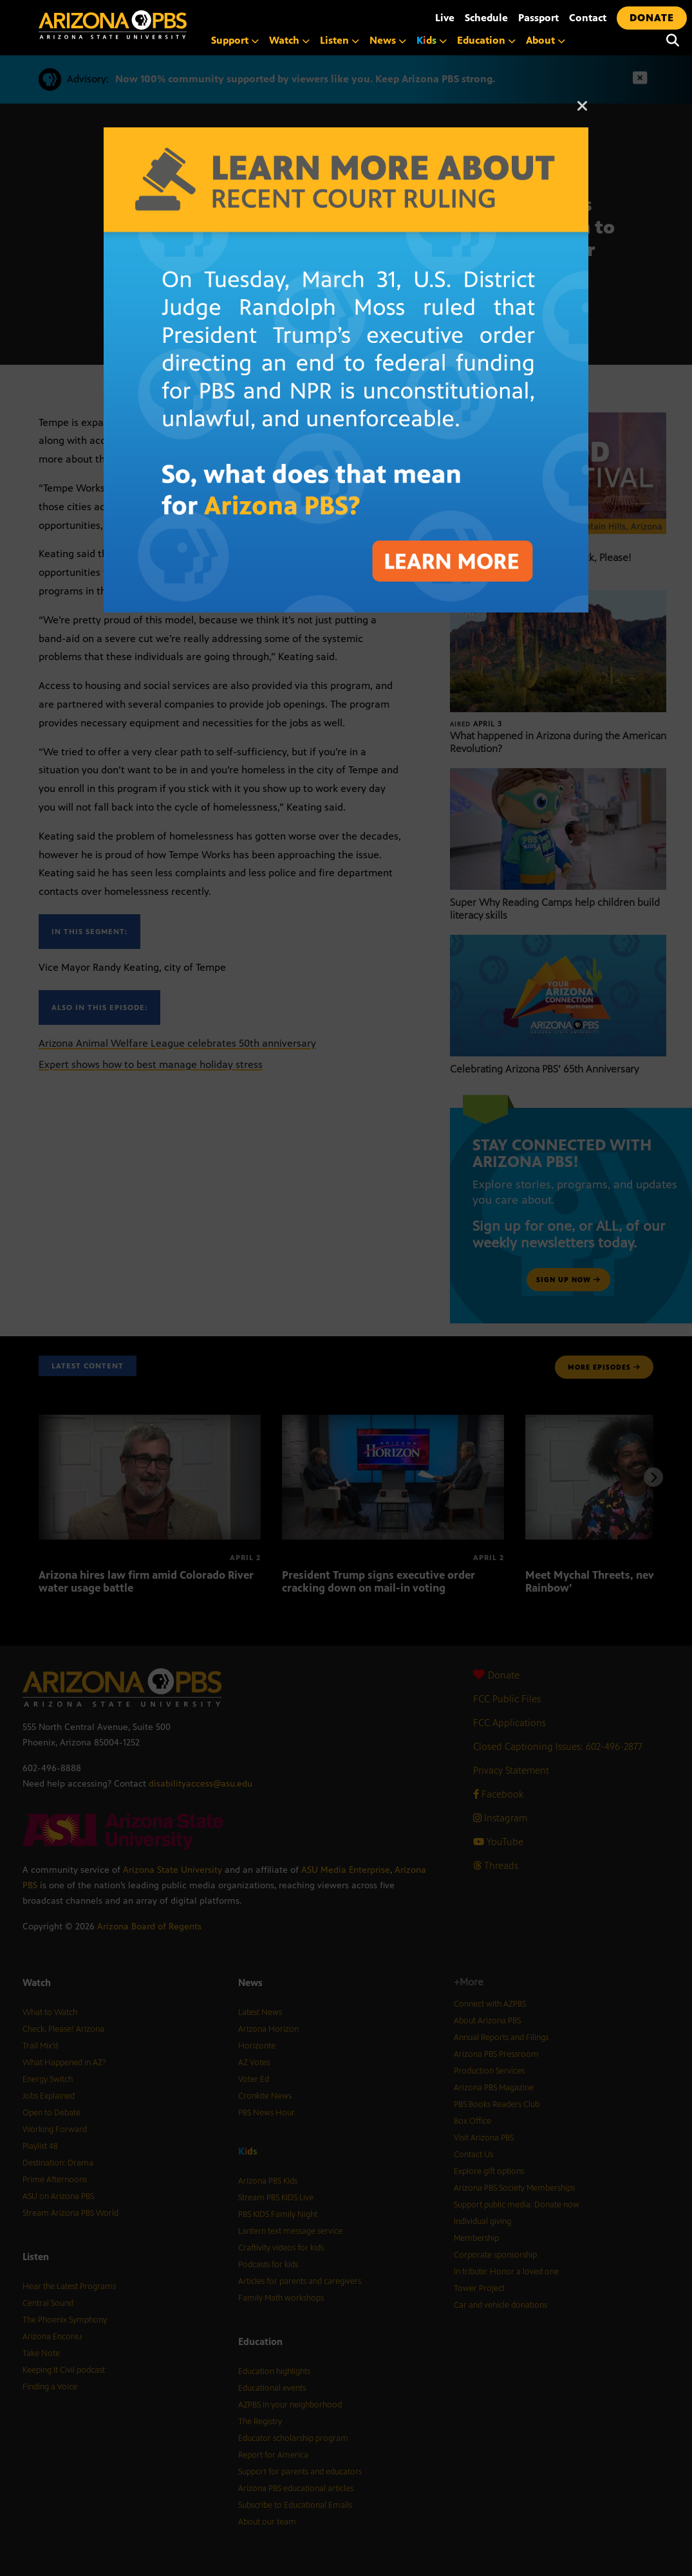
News (387, 40)
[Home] (167, 24)
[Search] (673, 40)
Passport (538, 18)
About (545, 40)
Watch (289, 40)
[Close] (582, 112)
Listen (339, 40)
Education (486, 40)
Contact (587, 18)
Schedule (486, 18)
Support (235, 40)
